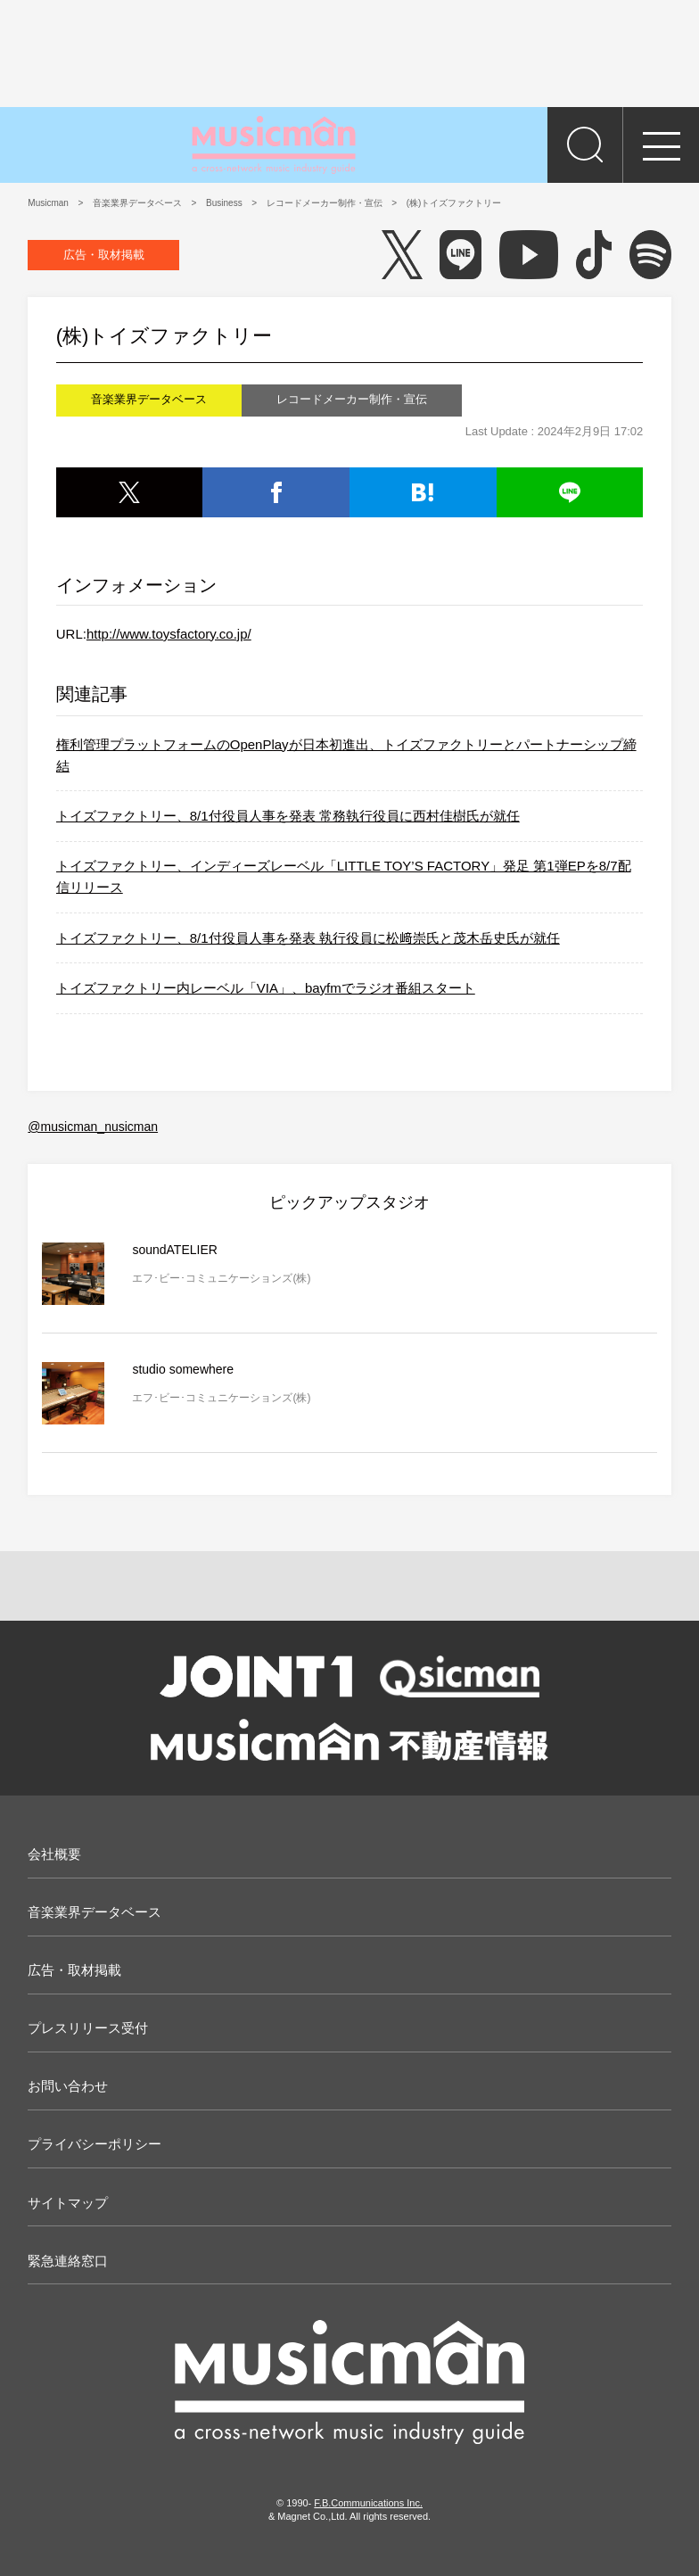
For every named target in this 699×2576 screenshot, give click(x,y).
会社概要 (54, 1854)
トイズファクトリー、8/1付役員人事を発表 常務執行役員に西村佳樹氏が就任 (288, 815)
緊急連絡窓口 (68, 2260)
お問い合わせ (68, 2085)
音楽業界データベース (94, 1912)
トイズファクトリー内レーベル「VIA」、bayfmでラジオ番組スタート (265, 987)
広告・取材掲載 (103, 254)
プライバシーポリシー (94, 2143)
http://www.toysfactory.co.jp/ (168, 633)
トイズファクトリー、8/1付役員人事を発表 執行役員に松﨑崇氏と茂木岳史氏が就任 (308, 937)
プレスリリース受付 (88, 2027)
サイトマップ (68, 2202)
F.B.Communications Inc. (368, 2503)
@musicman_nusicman (93, 1126)
